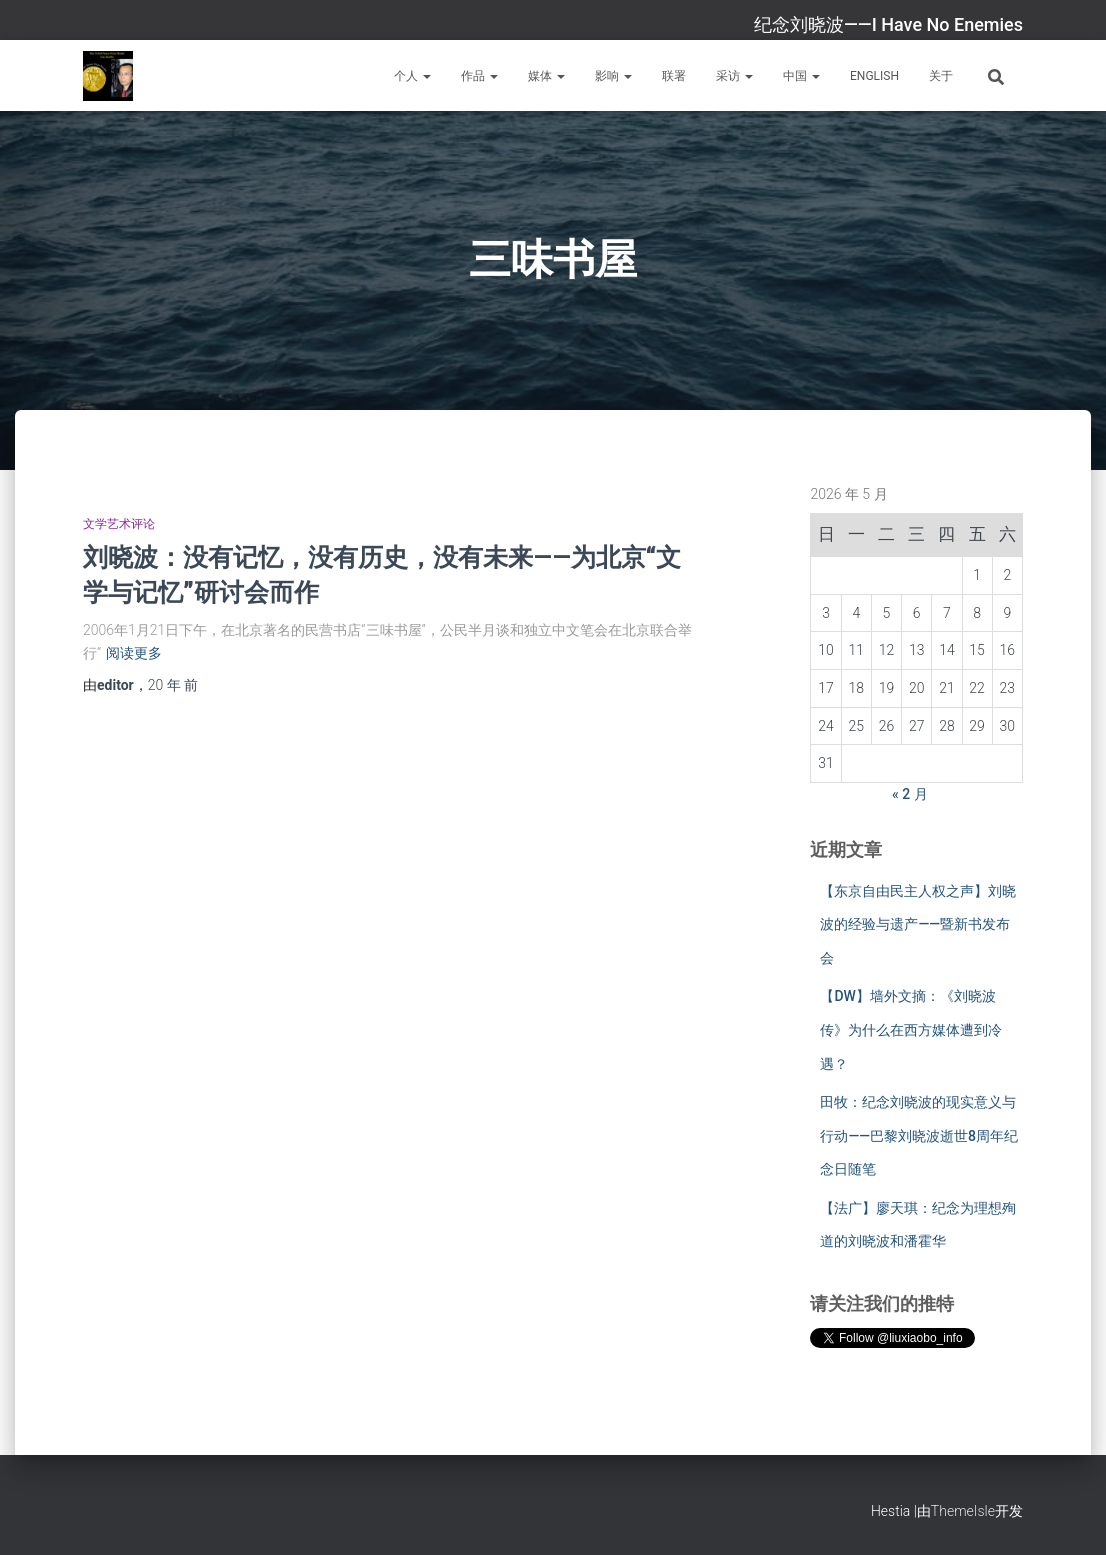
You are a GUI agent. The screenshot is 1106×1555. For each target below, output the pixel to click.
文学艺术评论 (119, 524)
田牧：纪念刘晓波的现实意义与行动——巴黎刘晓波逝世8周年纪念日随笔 (919, 1135)
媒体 (546, 76)
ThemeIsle (963, 1511)
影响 (613, 76)
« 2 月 (910, 794)
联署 (674, 76)
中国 (801, 76)
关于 (941, 76)
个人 (412, 76)
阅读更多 (134, 653)
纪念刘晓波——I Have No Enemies (888, 24)
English (874, 76)
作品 (479, 76)
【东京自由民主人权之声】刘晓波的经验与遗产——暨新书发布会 (918, 924)
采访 (734, 76)
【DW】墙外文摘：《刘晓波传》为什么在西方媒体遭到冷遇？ (911, 1029)
